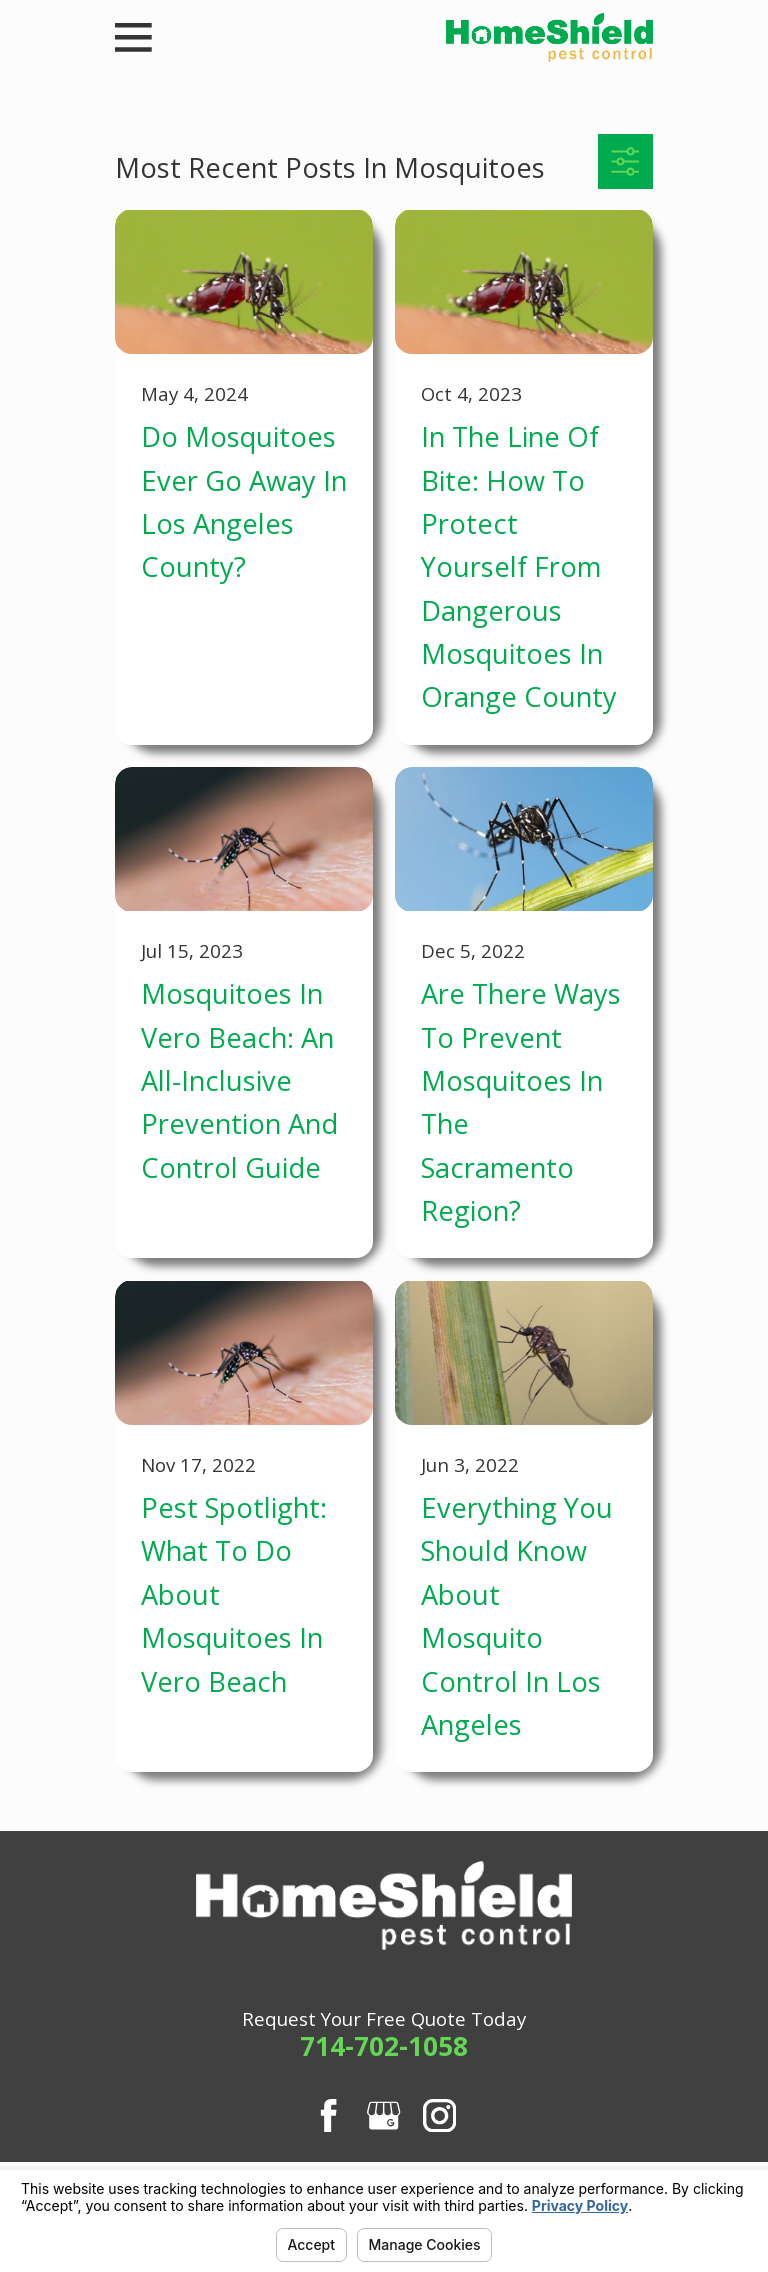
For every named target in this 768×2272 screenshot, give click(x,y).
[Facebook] (328, 2115)
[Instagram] (439, 2115)
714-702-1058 (384, 2046)
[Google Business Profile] (383, 2115)
